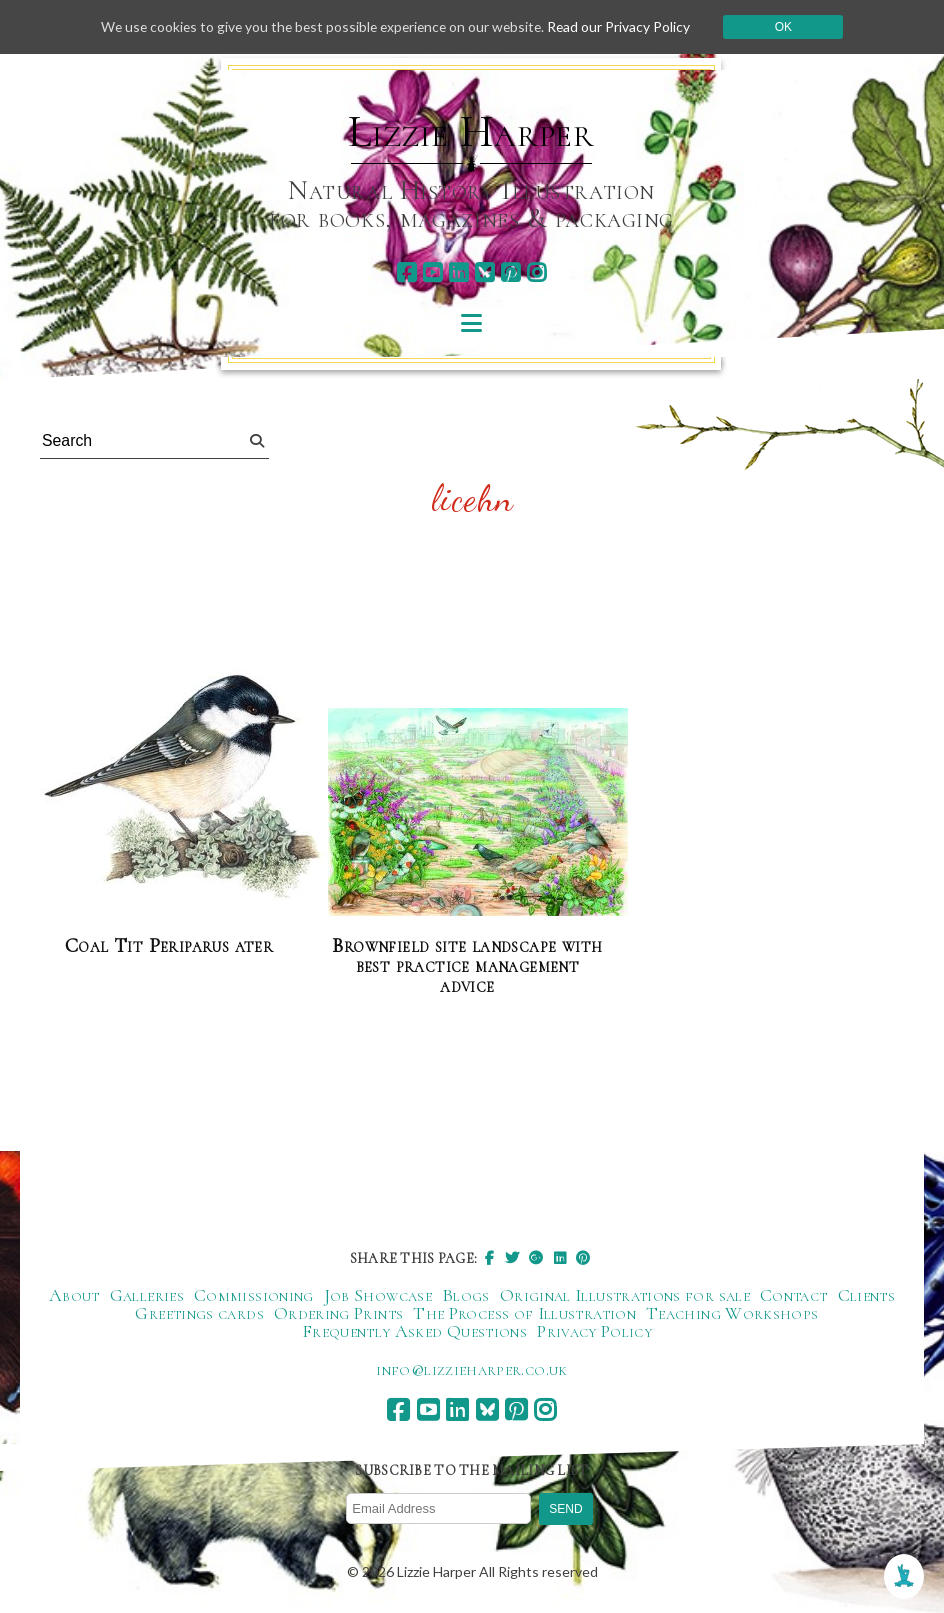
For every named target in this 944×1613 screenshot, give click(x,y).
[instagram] (536, 272)
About (74, 1295)
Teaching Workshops (732, 1313)
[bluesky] (484, 272)
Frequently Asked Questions (414, 1331)
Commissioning (254, 1295)
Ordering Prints (338, 1313)
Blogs (466, 1295)
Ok (790, 27)
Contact (794, 1295)
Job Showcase (378, 1295)
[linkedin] (458, 272)
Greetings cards (199, 1313)
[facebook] (406, 272)
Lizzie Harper (471, 132)
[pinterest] (510, 272)
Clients (867, 1295)
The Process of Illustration (524, 1313)
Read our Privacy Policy (625, 26)
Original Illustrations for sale (625, 1295)
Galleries (147, 1295)
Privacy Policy (594, 1331)
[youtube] (432, 272)
